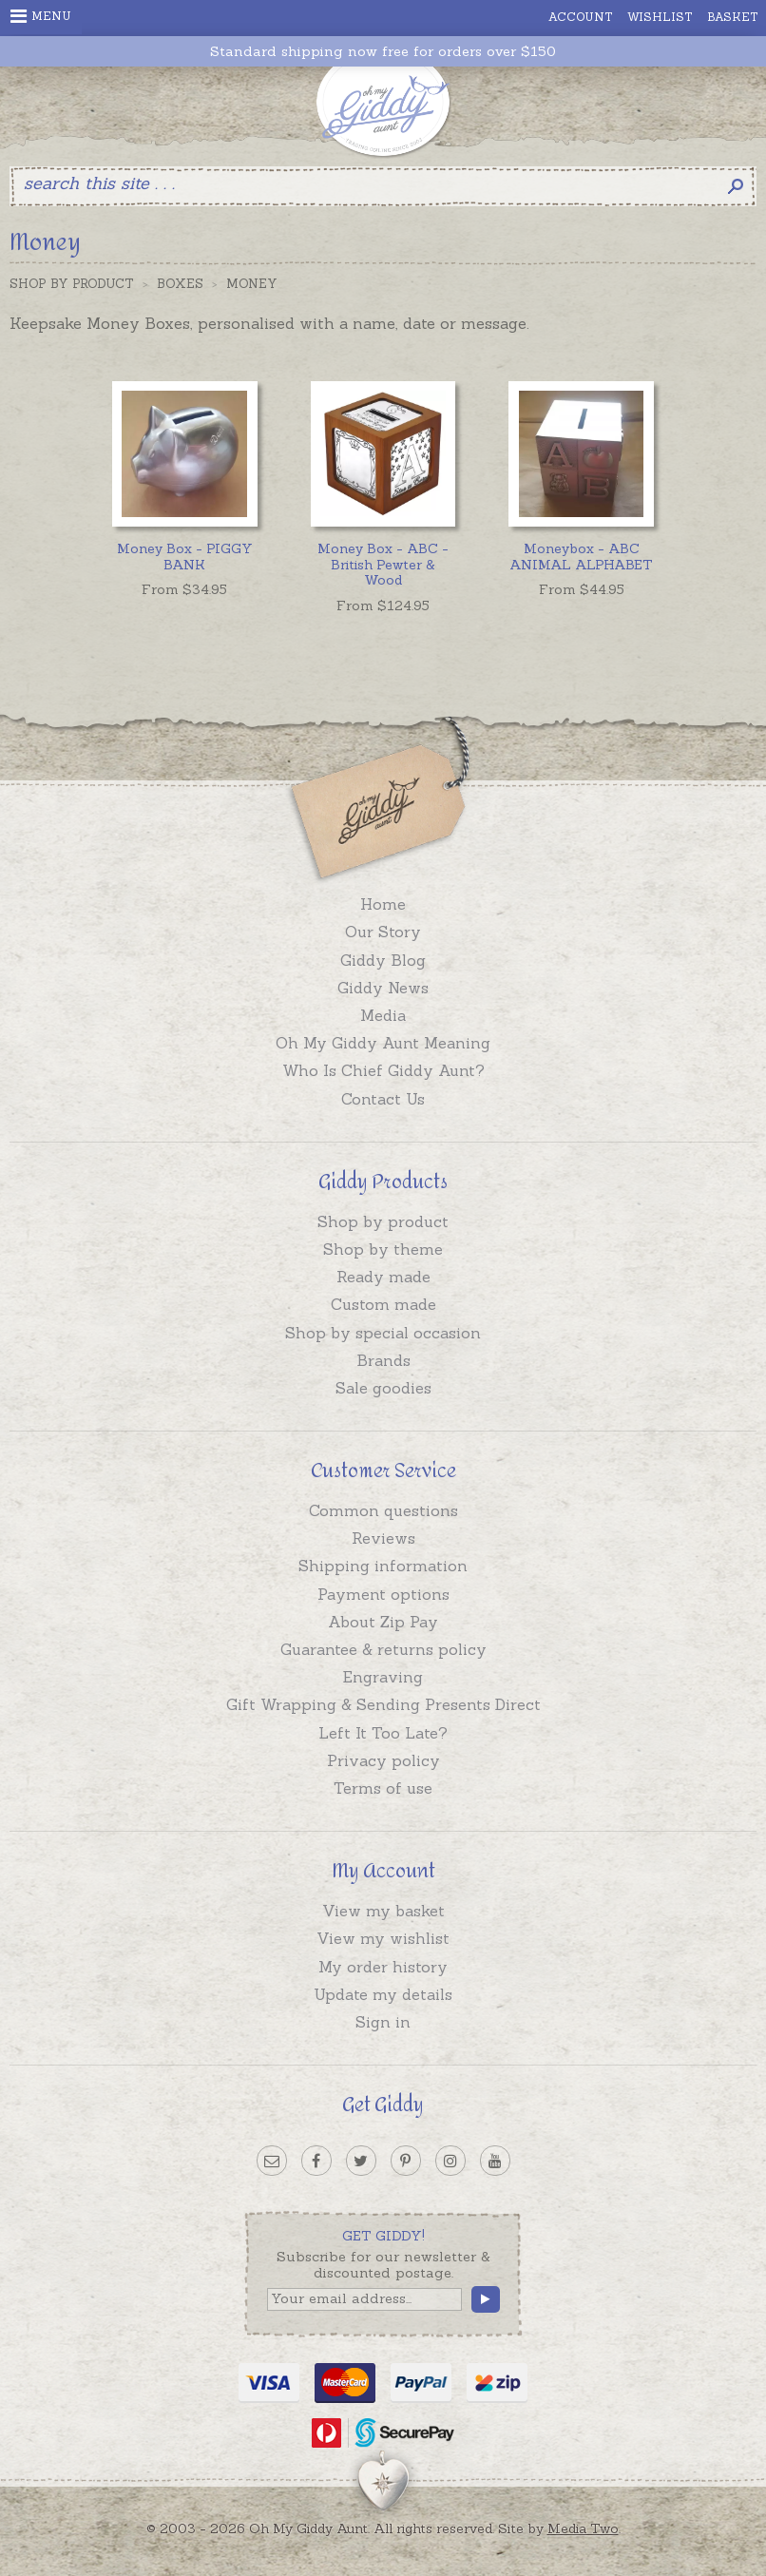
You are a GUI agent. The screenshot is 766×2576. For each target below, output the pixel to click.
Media (383, 1015)
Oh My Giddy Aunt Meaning (383, 1042)
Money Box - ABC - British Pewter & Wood (383, 564)
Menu (40, 16)
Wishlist (660, 17)
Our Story (383, 931)
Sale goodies (383, 1387)
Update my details (383, 1994)
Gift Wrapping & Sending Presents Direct (383, 1704)
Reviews (383, 1538)
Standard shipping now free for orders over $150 (383, 52)
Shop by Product (72, 284)
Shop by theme (383, 1249)
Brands (383, 1360)
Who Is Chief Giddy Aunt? (383, 1070)
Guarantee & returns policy (383, 1649)
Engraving (383, 1676)
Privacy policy (383, 1760)
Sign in (383, 2021)
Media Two (583, 2528)
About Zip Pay (383, 1621)
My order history (383, 1966)
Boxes (180, 284)
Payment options (383, 1594)
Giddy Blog (383, 960)
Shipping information (383, 1565)
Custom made (383, 1304)
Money (252, 284)
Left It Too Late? (383, 1732)
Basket (732, 17)
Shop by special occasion (383, 1332)
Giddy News (383, 987)
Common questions (383, 1510)
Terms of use (383, 1787)
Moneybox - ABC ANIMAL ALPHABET (581, 556)
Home (383, 903)
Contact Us (383, 1098)
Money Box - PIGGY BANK (185, 556)
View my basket (383, 1910)
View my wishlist (383, 1938)
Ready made (383, 1276)
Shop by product (383, 1221)
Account (580, 17)
